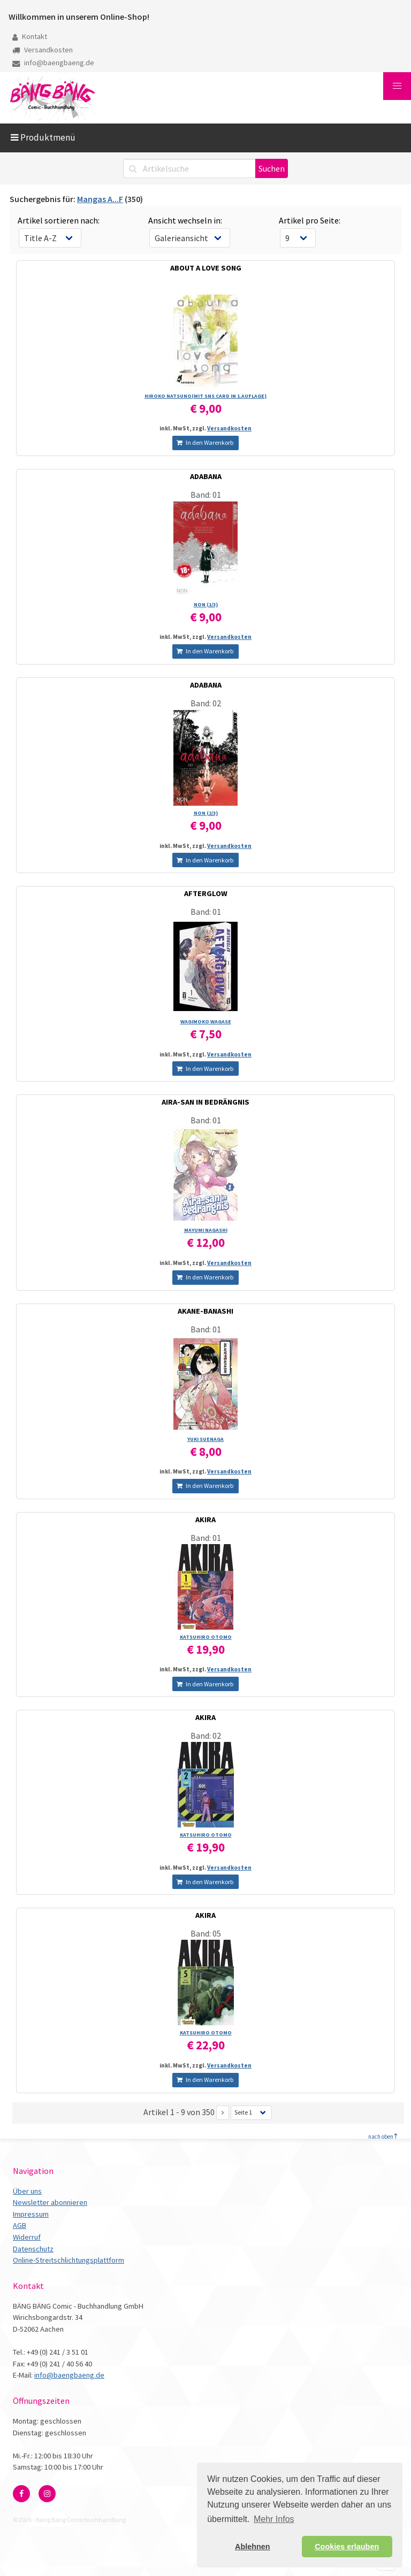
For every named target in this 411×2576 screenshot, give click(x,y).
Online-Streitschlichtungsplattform (68, 2260)
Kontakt (29, 36)
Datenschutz (33, 2249)
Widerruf (27, 2237)
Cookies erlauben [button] (347, 2546)
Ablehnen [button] (252, 2546)
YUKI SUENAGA (205, 1439)
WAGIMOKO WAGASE (205, 1021)
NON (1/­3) (206, 604)
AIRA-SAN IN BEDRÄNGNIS (205, 1102)
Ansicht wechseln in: (185, 220)
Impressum (31, 2214)
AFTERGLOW (205, 893)
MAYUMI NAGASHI (205, 1230)
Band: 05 (206, 1933)
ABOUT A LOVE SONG (205, 268)
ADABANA (206, 476)
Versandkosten (42, 50)
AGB (19, 2225)
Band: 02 (206, 703)
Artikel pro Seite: (309, 220)
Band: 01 (206, 494)
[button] (397, 86)
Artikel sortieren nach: (59, 220)
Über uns (27, 2191)
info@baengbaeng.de (53, 62)
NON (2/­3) (206, 812)
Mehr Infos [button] (274, 2519)
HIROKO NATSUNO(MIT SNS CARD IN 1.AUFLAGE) (205, 395)
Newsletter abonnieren (50, 2202)
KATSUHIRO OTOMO (206, 1636)
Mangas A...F (100, 199)
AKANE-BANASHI (205, 1311)
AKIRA (205, 1519)
